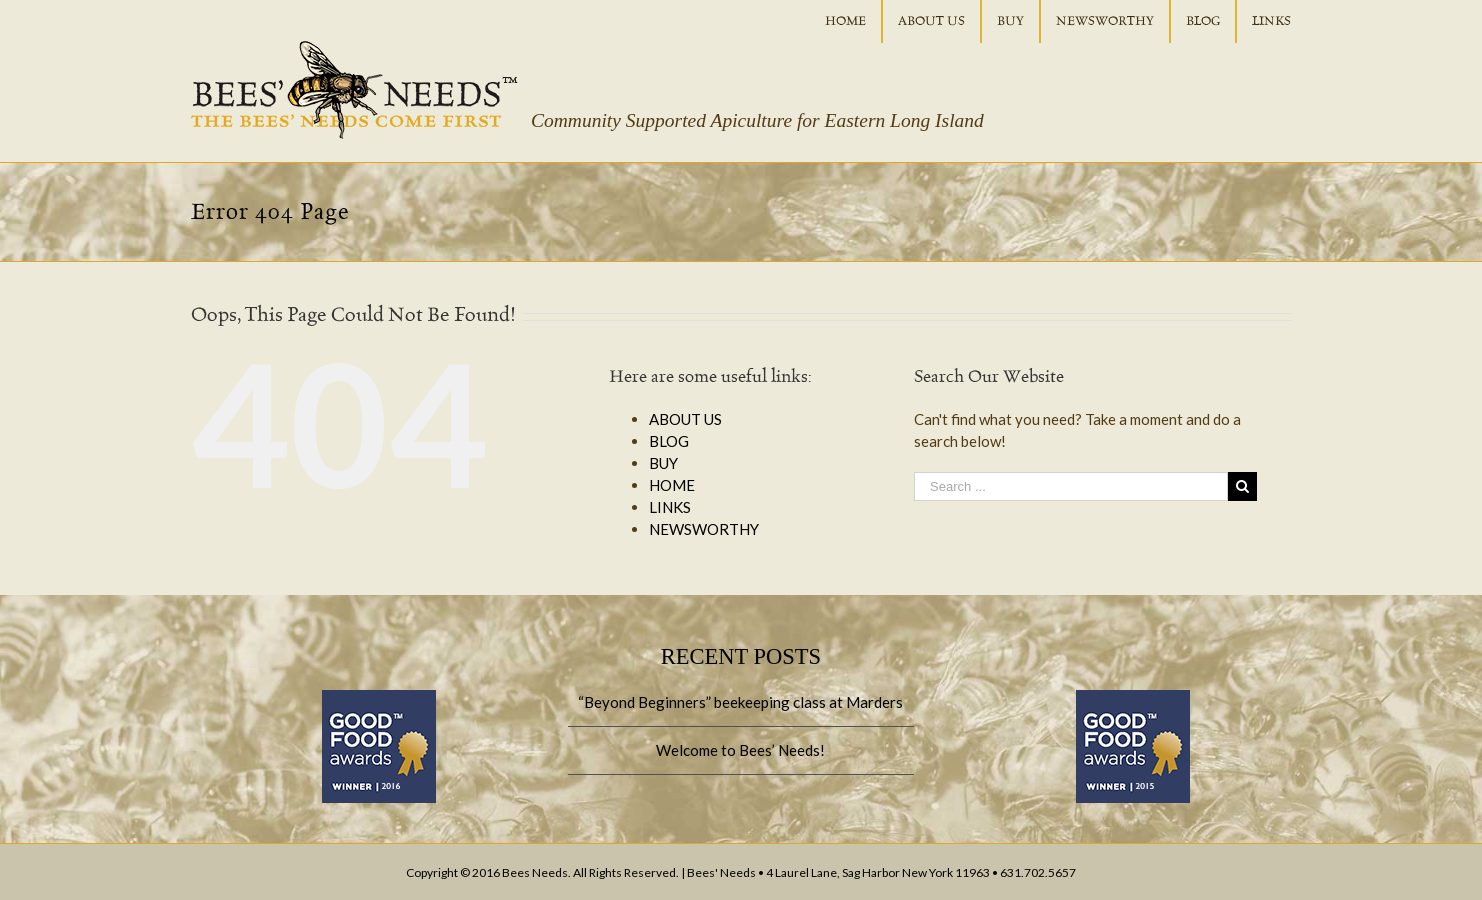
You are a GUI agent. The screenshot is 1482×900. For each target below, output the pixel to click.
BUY (663, 463)
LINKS (670, 507)
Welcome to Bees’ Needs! (740, 750)
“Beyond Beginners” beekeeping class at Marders (740, 702)
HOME (672, 485)
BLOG (669, 441)
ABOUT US (685, 419)
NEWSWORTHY (704, 529)
